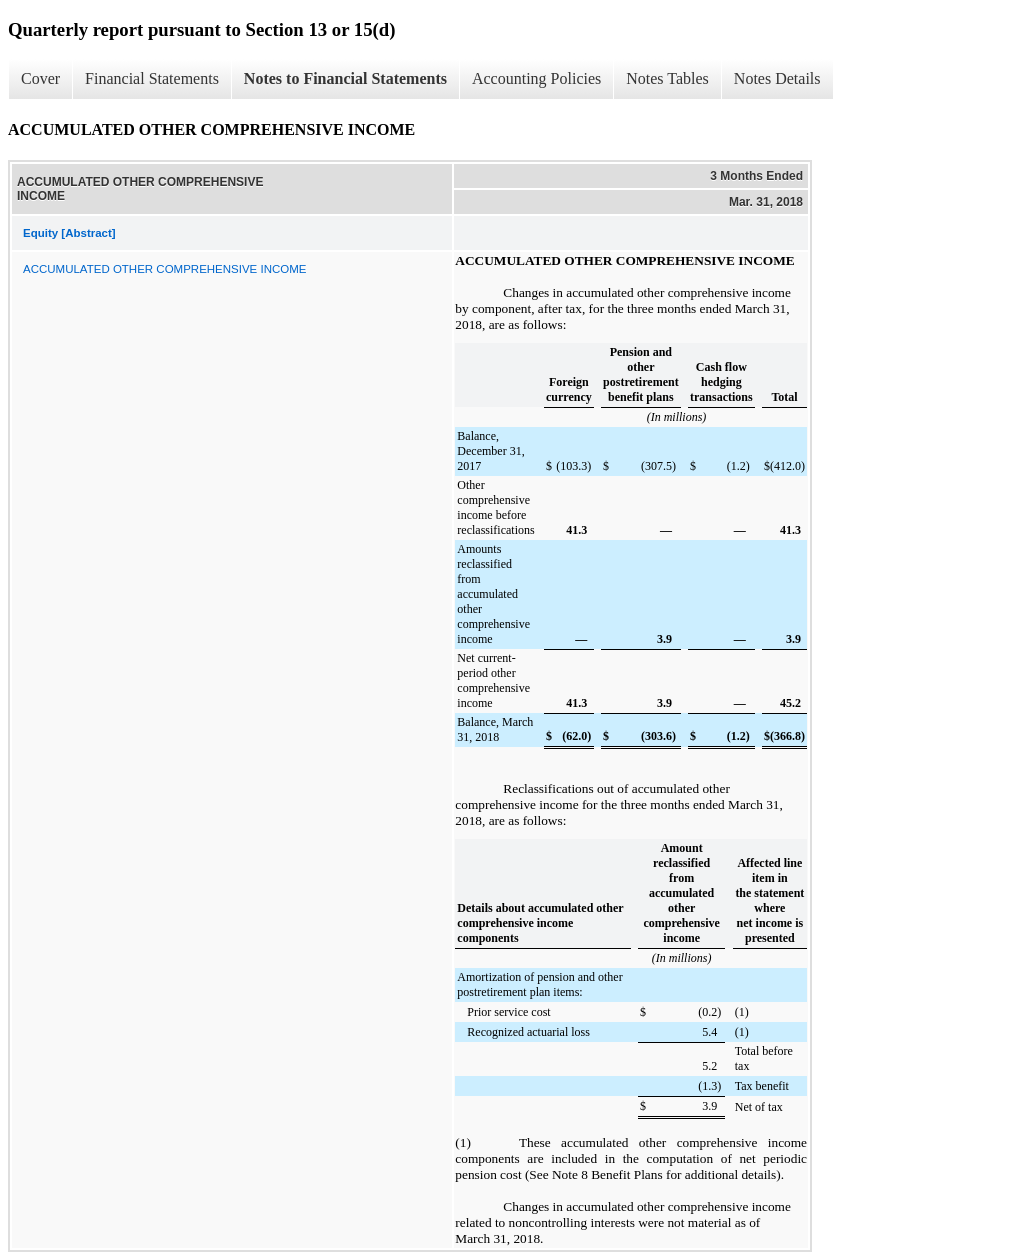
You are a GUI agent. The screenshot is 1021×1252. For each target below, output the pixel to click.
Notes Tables (667, 78)
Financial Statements (152, 78)
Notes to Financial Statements (345, 78)
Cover (40, 78)
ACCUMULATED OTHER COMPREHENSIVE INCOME (164, 269)
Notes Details (777, 78)
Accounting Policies (536, 78)
